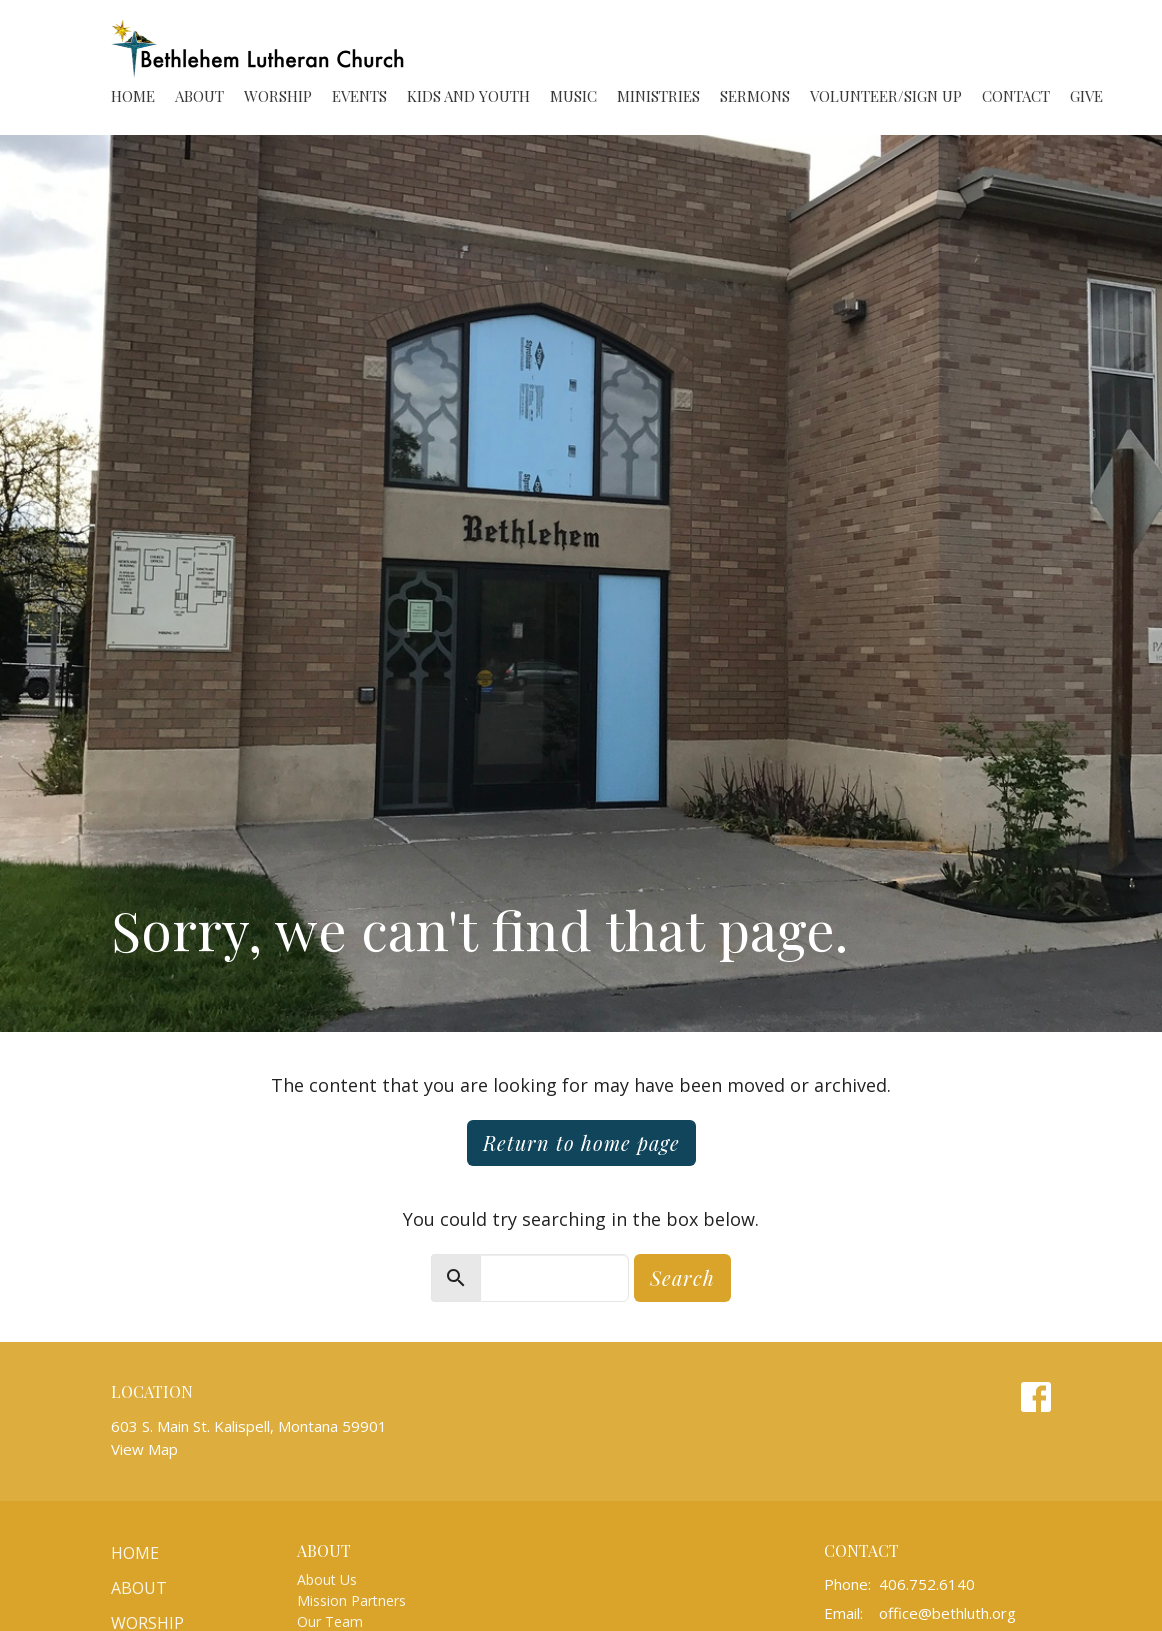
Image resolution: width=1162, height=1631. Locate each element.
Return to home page (581, 1142)
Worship (278, 96)
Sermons (755, 96)
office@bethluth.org (947, 1613)
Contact (1016, 96)
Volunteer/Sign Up (886, 96)
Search (682, 1277)
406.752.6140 (927, 1584)
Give (1086, 96)
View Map (144, 1449)
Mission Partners (351, 1600)
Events (359, 96)
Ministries (658, 96)
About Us (327, 1579)
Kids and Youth (468, 96)
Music (573, 96)
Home (133, 96)
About (199, 96)
